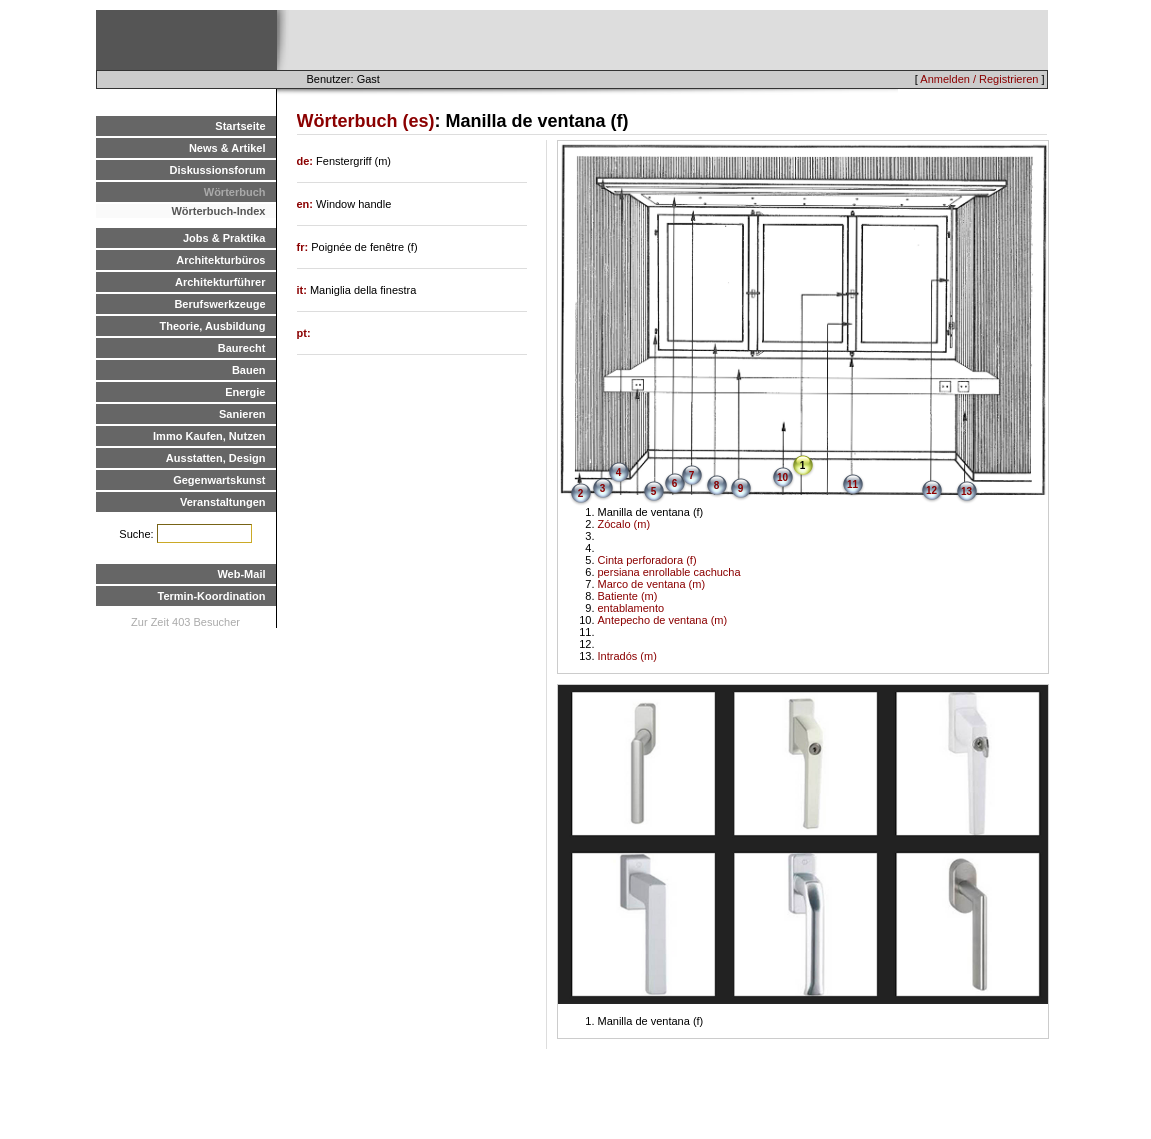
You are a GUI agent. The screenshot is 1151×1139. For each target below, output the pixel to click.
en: (307, 204)
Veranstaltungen (223, 502)
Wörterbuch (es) (366, 121)
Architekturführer (220, 282)
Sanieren (242, 414)
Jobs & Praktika (224, 238)
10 (782, 477)
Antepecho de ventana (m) (663, 620)
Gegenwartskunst (219, 480)
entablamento (631, 608)
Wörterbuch (235, 192)
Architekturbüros (220, 260)
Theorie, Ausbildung (213, 326)
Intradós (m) (627, 656)
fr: (304, 247)
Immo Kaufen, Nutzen (209, 436)
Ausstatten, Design (216, 458)
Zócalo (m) (624, 524)
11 (852, 484)
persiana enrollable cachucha (669, 572)
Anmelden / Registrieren (979, 79)
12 (931, 490)
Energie (245, 392)
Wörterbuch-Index (218, 211)
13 (966, 491)
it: (303, 290)
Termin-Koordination (212, 596)
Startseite (240, 126)
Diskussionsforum (218, 170)
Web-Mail (241, 574)
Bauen (249, 370)
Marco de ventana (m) (652, 584)
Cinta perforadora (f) (647, 560)
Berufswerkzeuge (219, 304)
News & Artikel (227, 148)
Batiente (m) (628, 596)
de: (307, 161)
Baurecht (242, 348)
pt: (304, 333)
